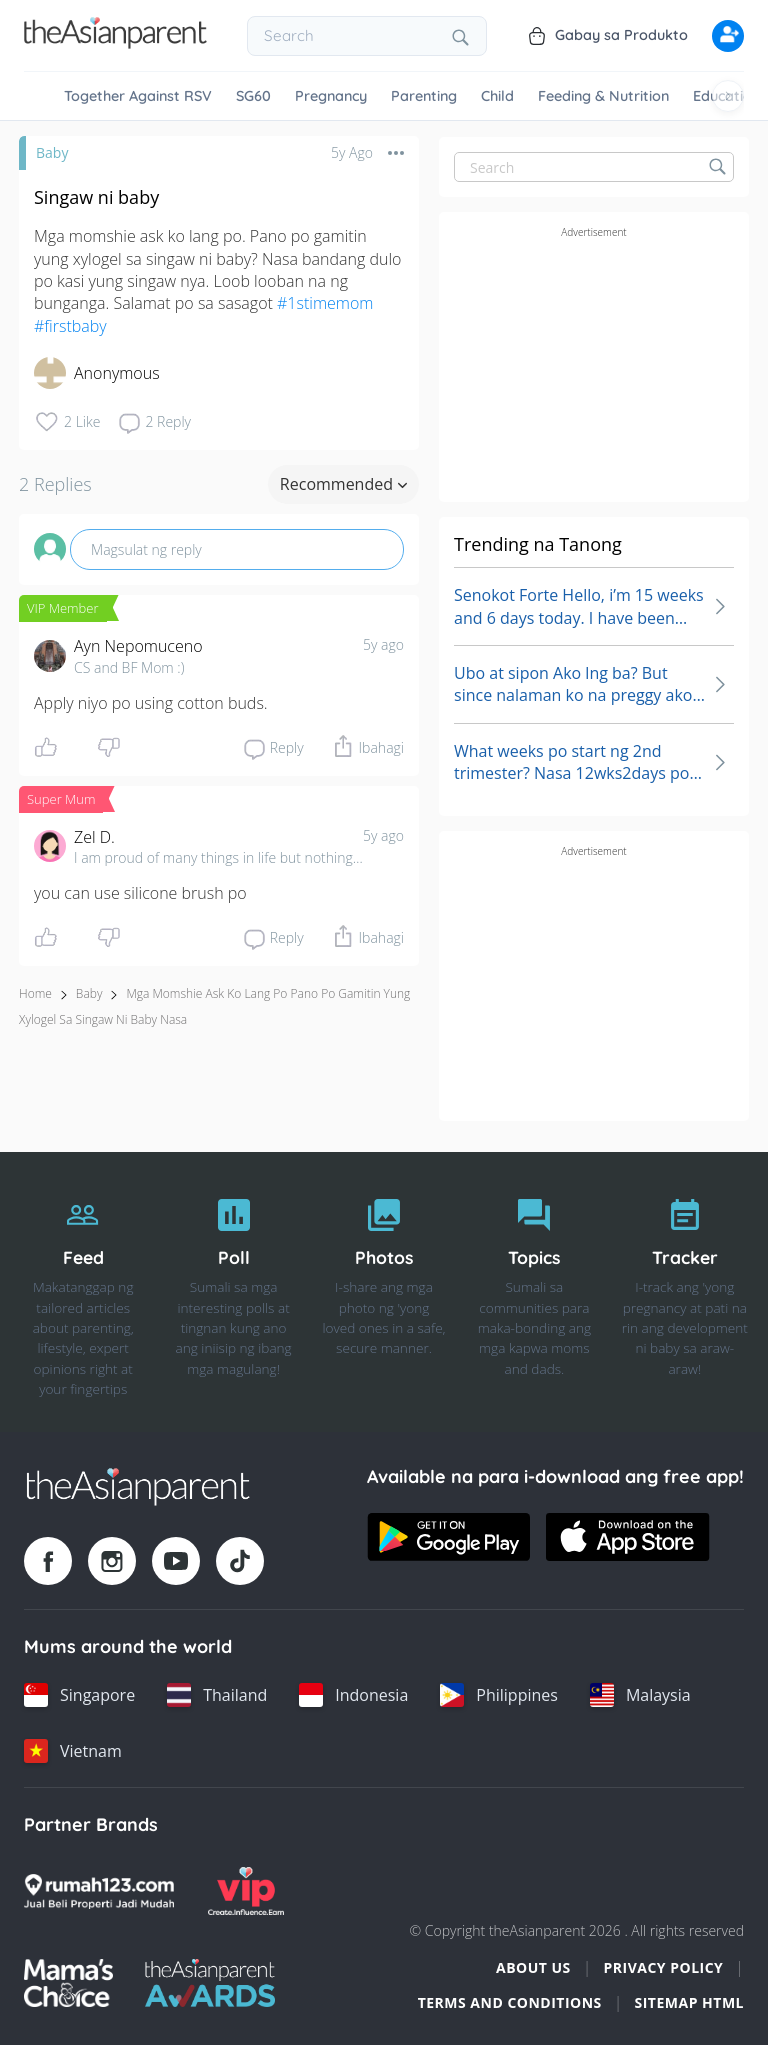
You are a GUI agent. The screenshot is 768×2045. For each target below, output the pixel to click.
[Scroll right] (728, 96)
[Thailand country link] (217, 1695)
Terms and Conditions (510, 2002)
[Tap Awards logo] (210, 1983)
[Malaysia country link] (640, 1695)
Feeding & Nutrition (603, 96)
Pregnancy (331, 96)
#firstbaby (70, 326)
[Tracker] (685, 1292)
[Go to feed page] (115, 43)
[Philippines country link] (499, 1695)
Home (35, 993)
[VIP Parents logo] (246, 1891)
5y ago (383, 644)
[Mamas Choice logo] (68, 1983)
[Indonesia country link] (353, 1695)
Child (497, 96)
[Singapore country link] (79, 1695)
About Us (533, 1967)
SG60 (253, 96)
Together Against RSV (138, 96)
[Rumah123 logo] (99, 1891)
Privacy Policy (663, 1967)
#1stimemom (325, 303)
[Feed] (83, 1292)
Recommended (343, 484)
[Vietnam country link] (73, 1751)
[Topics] (534, 1292)
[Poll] (233, 1292)
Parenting (424, 96)
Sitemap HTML (689, 2002)
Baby (52, 152)
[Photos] (384, 1292)
